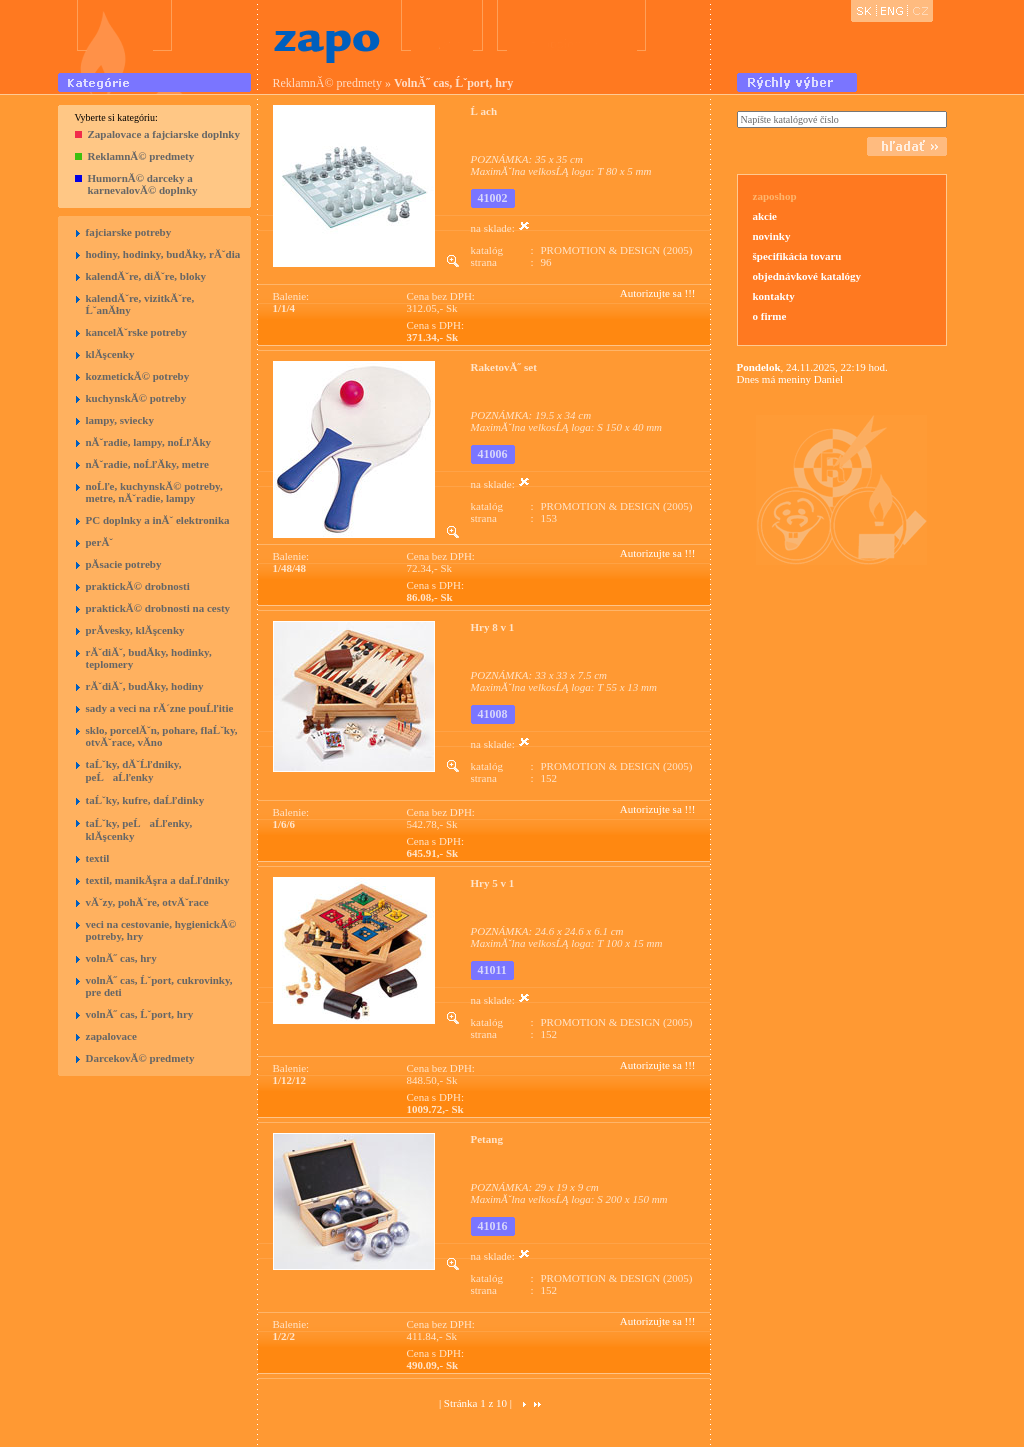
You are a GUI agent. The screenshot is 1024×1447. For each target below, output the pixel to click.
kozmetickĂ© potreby (138, 376)
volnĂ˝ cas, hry (121, 958)
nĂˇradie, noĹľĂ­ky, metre (148, 464)
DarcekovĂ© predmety (140, 1058)
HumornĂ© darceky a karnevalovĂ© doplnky (143, 184)
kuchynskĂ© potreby (136, 398)
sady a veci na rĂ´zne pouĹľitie (160, 708)
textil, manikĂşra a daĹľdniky (158, 880)
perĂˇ (100, 542)
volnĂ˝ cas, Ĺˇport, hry (140, 1014)
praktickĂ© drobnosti (138, 586)
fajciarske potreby (129, 232)
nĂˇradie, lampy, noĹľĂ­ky (149, 442)
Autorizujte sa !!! (658, 293)
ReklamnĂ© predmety (141, 156)
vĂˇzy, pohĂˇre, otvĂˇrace (147, 902)
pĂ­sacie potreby (124, 564)
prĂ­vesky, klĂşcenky (135, 630)
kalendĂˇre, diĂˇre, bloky (146, 276)
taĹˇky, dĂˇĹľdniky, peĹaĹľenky (134, 770)
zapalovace (111, 1036)
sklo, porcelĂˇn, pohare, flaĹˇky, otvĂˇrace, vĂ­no (162, 736)
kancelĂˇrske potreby (137, 332)
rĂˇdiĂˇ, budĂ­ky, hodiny (145, 686)
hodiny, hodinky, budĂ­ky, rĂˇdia (163, 254)
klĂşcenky (110, 354)
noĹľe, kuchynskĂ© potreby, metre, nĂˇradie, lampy (154, 492)
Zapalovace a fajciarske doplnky (164, 134)
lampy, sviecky (120, 420)
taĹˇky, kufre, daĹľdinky (145, 800)
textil (98, 858)
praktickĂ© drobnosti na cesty (158, 608)
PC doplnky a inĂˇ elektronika (158, 520)
